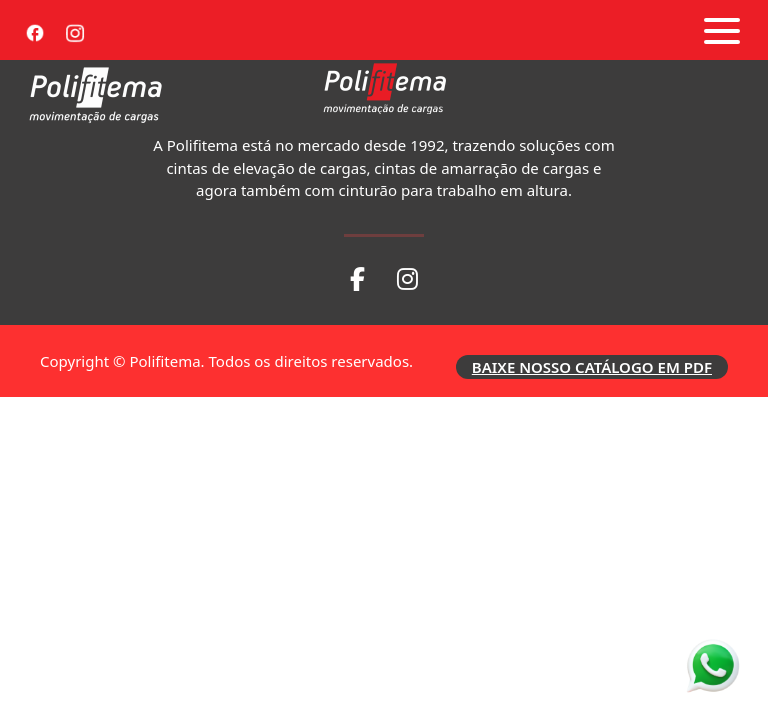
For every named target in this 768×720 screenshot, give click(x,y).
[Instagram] (75, 30)
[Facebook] (35, 30)
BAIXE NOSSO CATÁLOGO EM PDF (592, 367)
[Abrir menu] (722, 31)
